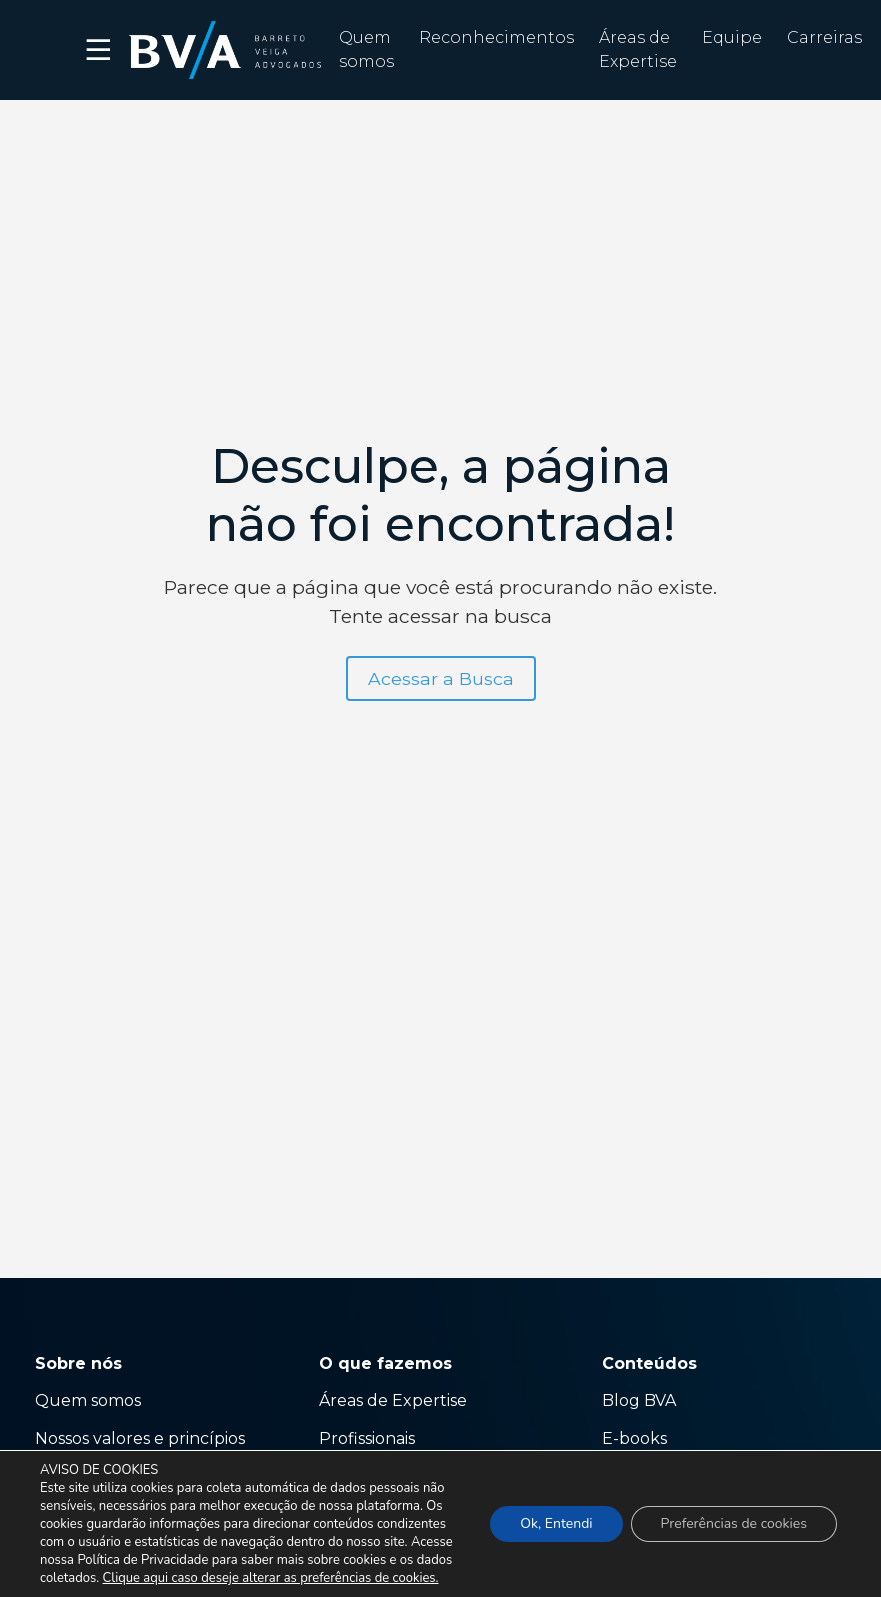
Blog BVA (639, 1400)
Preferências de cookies (734, 1523)
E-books (634, 1438)
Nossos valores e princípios (140, 1438)
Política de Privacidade (142, 1560)
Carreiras (824, 37)
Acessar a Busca (441, 678)
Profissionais (369, 1438)
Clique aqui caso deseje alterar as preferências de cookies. (271, 1578)
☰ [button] (99, 50)
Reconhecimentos (496, 37)
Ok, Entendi (556, 1523)
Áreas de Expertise (393, 1400)
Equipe (732, 37)
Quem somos (88, 1400)
